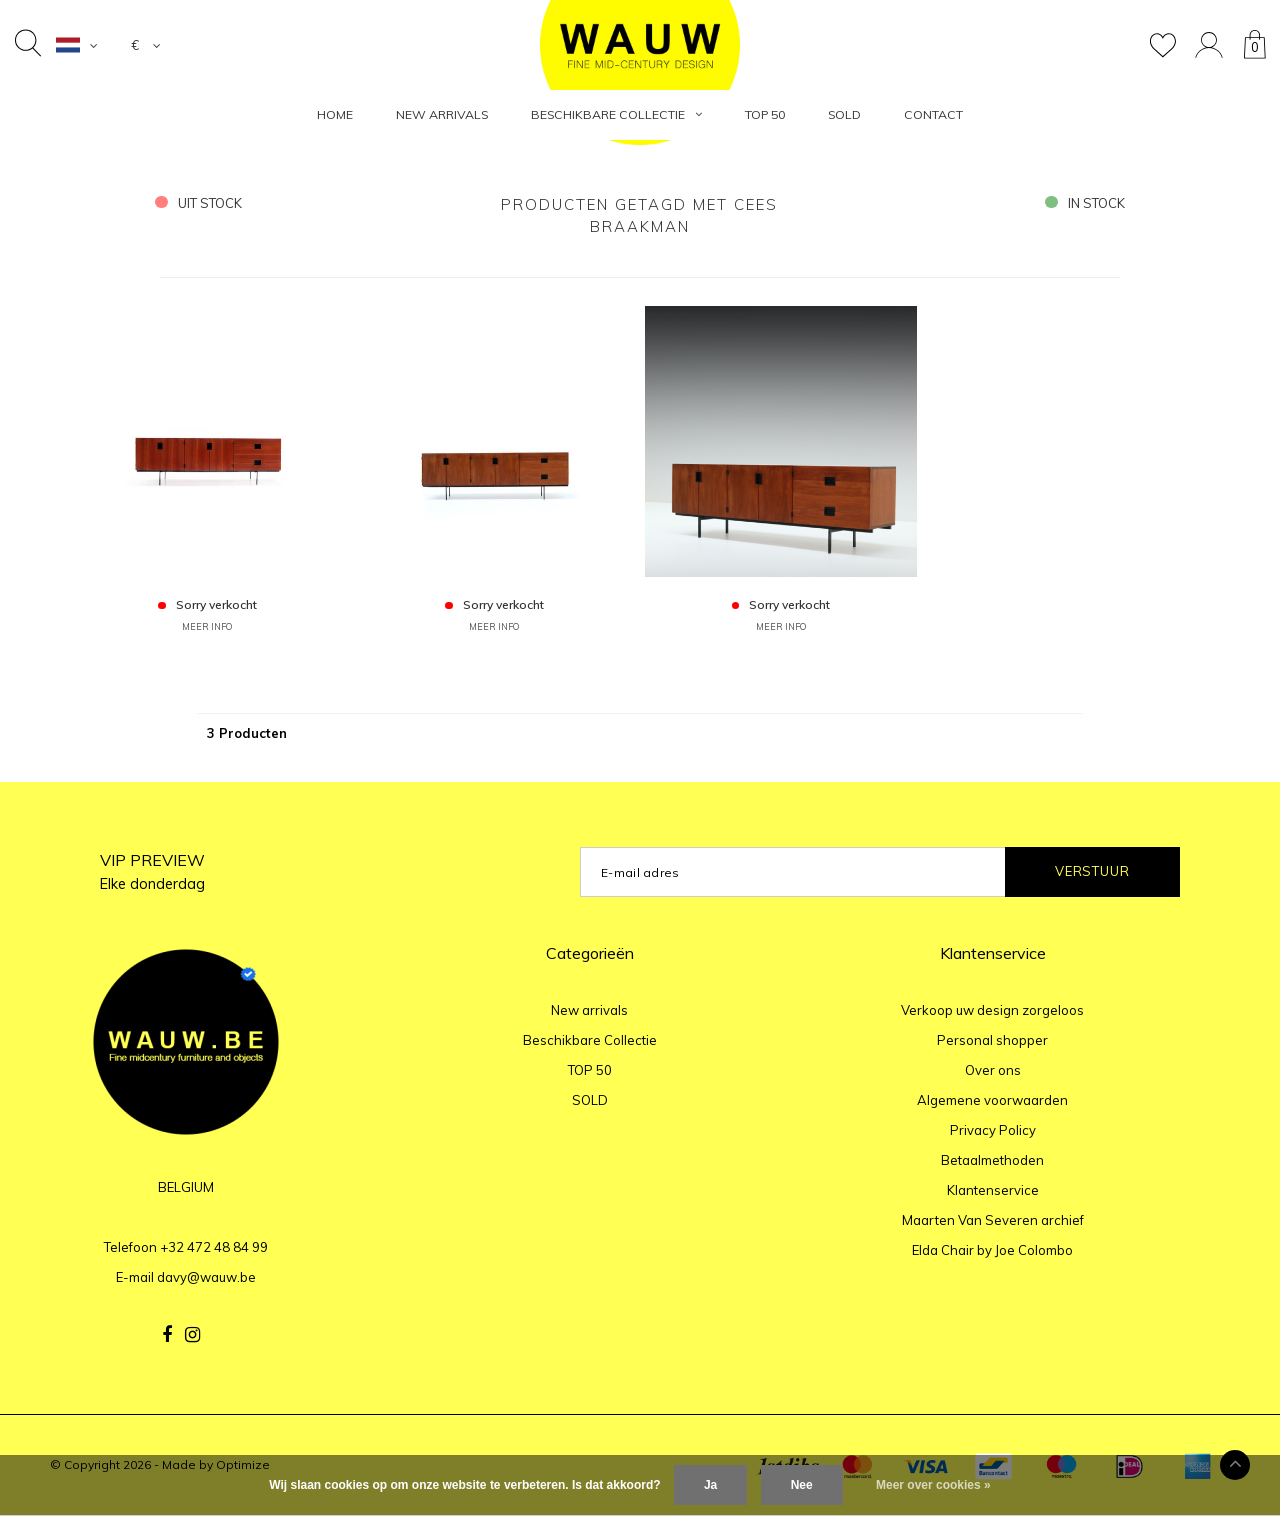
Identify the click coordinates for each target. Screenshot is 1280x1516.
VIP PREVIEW (152, 871)
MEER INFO (207, 626)
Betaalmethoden (992, 1160)
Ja (710, 1485)
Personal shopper (992, 1040)
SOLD (844, 114)
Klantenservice (993, 1190)
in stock (1085, 203)
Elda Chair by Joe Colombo (992, 1250)
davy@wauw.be (206, 1277)
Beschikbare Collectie (616, 114)
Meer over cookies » (933, 1485)
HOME (335, 114)
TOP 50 (765, 114)
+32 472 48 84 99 (214, 1247)
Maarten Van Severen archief (993, 1220)
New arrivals (442, 114)
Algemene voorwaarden (992, 1100)
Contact (933, 114)
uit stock (198, 203)
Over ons (993, 1070)
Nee (802, 1485)
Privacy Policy (993, 1130)
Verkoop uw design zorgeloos (992, 1010)
